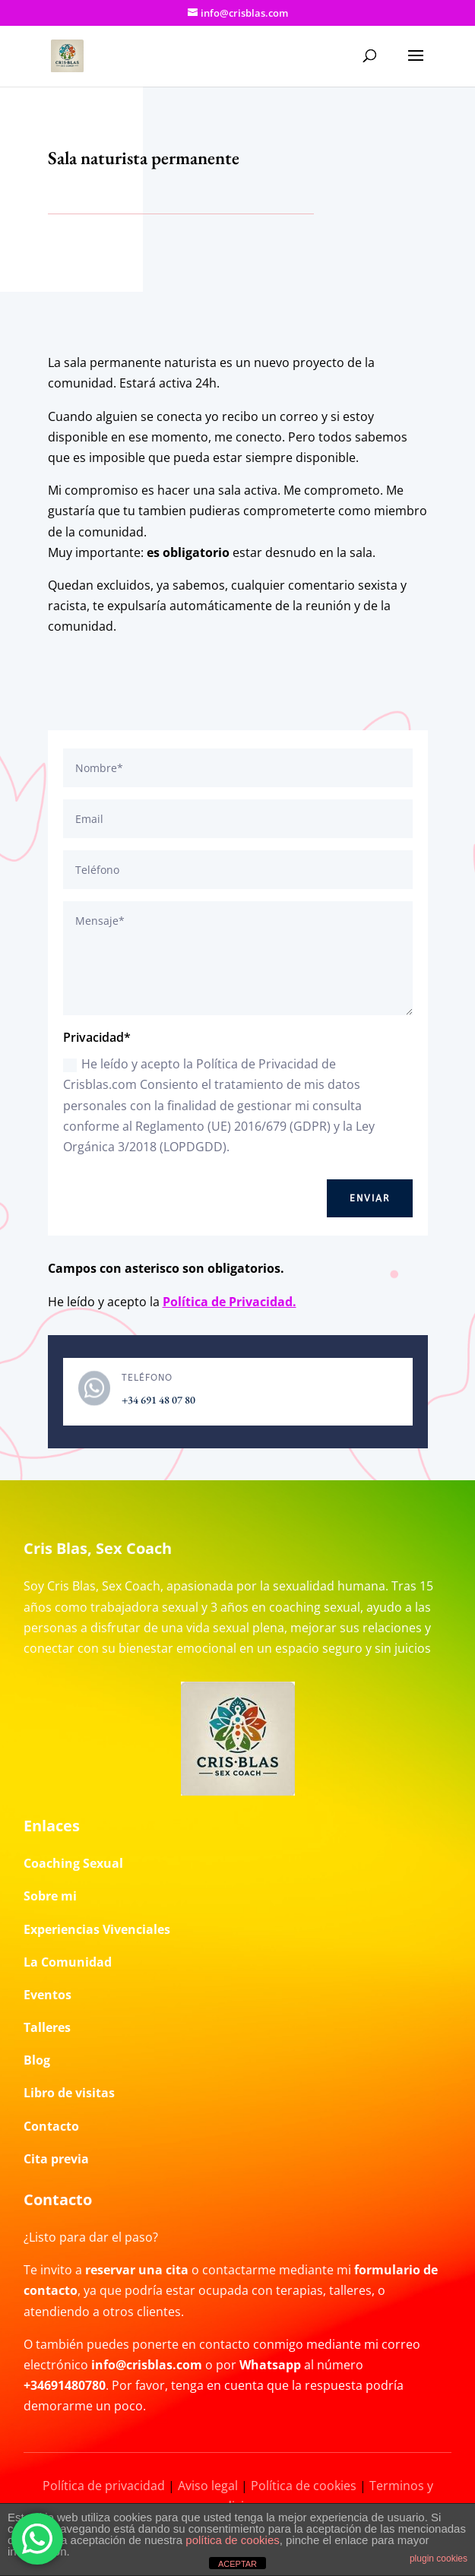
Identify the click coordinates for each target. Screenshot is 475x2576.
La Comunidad (68, 1962)
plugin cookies (438, 2558)
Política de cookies (303, 2485)
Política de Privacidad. (229, 1301)
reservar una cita (136, 2269)
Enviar (370, 1198)
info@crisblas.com (146, 2364)
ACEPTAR (237, 2563)
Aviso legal (208, 2485)
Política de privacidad (104, 2485)
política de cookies (232, 2539)
